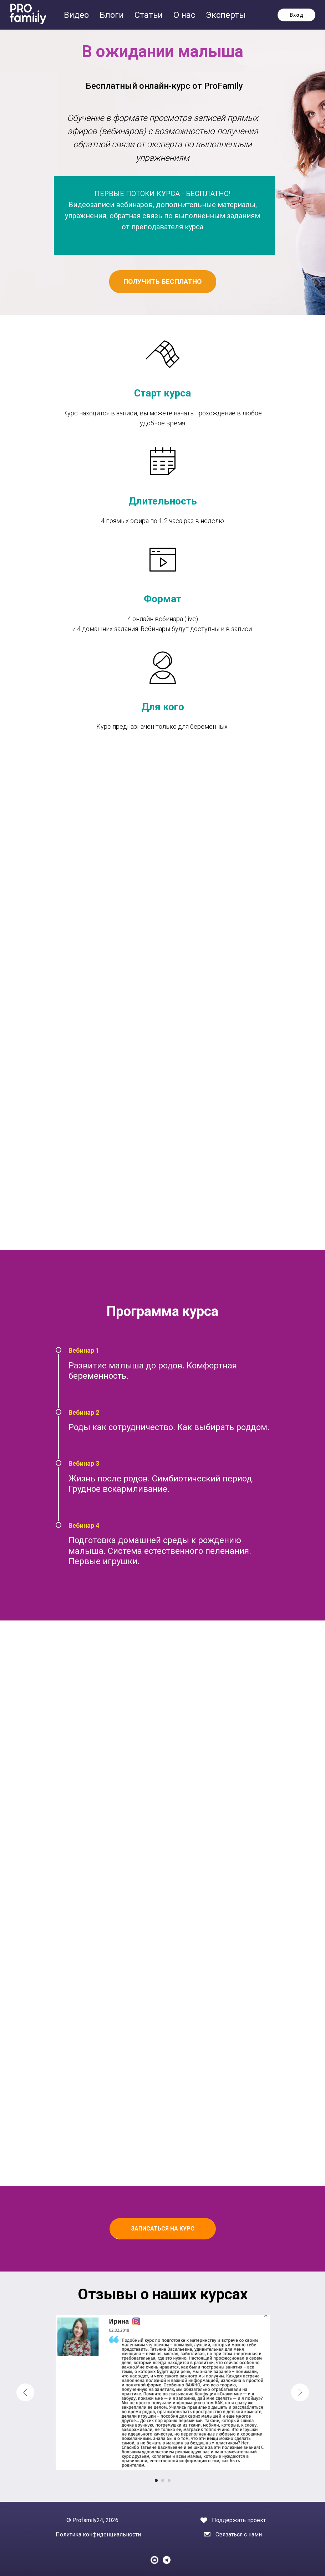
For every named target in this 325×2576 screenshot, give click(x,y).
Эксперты (226, 15)
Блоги (113, 15)
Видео (77, 15)
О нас (185, 15)
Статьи (149, 15)
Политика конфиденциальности (98, 2534)
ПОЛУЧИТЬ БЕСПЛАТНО (162, 281)
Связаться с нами (238, 2534)
